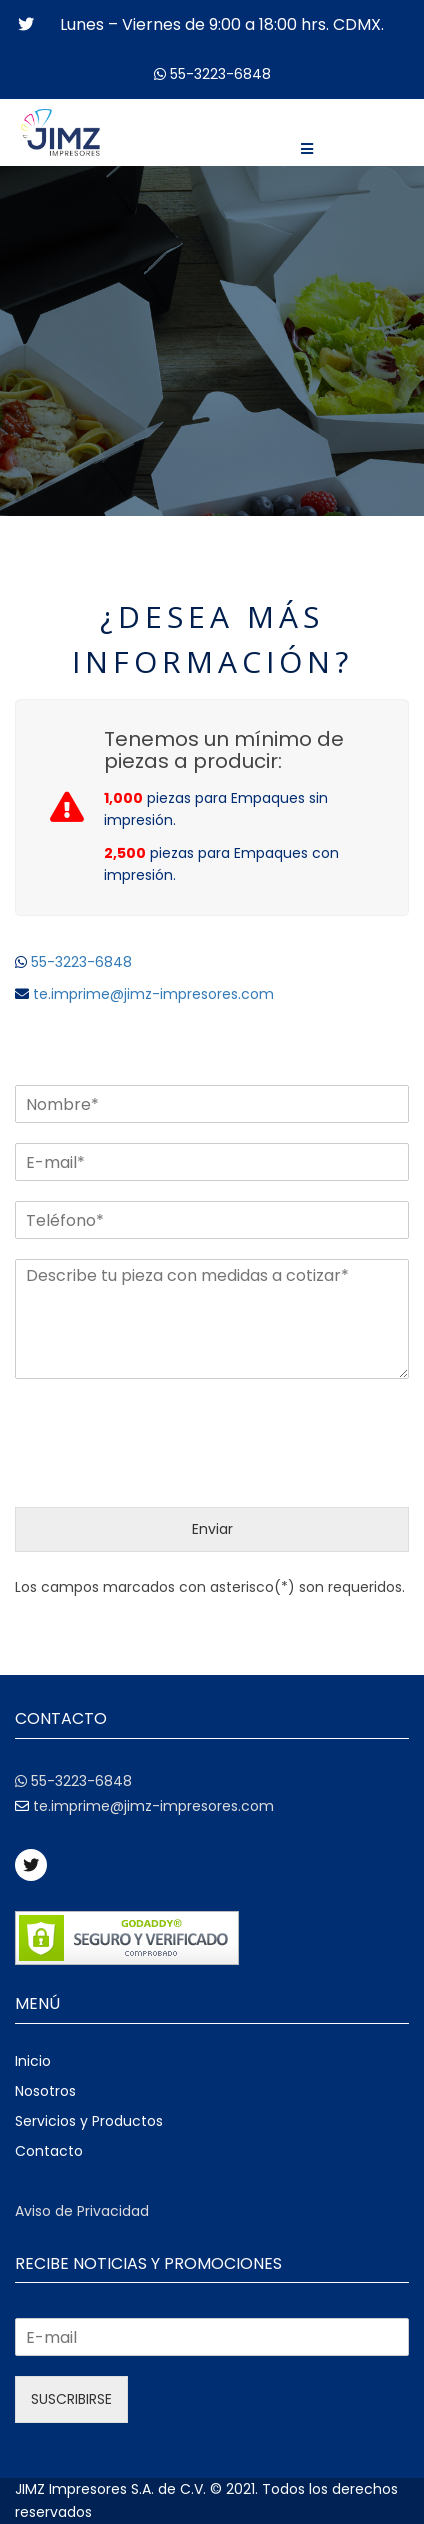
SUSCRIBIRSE (71, 2399)
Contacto (49, 2151)
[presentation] (167, 1474)
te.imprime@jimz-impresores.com (151, 994)
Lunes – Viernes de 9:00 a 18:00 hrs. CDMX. (222, 24)
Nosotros (45, 2091)
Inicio (33, 2061)
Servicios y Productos (89, 2121)
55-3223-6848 (220, 74)
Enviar (212, 1529)
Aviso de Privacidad (82, 2211)
